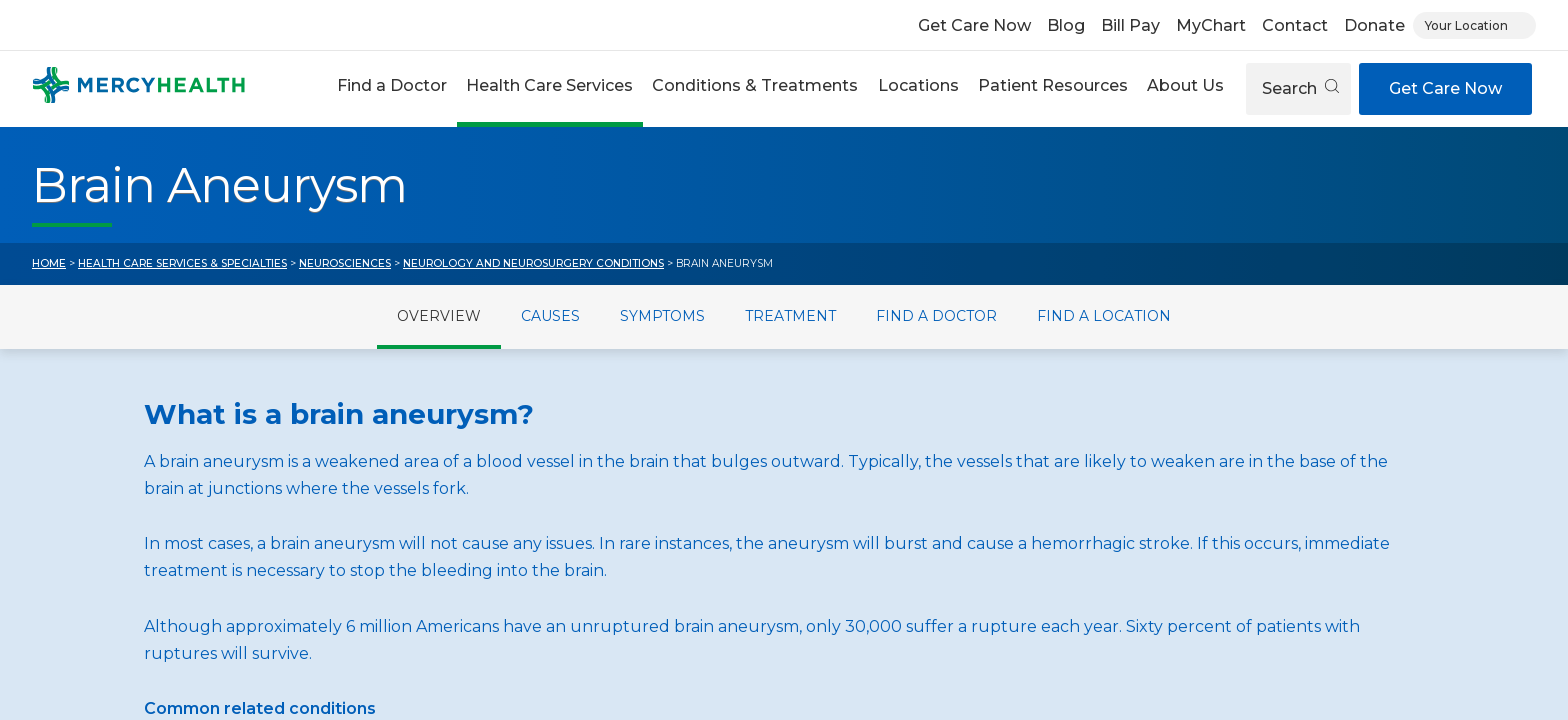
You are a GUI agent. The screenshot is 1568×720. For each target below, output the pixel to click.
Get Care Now (974, 25)
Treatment (790, 316)
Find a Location (1104, 316)
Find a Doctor (392, 85)
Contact (1295, 25)
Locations (918, 85)
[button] (391, 88)
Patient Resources (1053, 85)
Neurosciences (345, 263)
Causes (550, 316)
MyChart (1211, 25)
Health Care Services (549, 85)
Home (49, 263)
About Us (1185, 85)
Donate (1374, 25)
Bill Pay (1130, 25)
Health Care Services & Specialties (182, 263)
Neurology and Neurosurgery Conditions (533, 263)
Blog (1066, 25)
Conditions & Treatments (755, 85)
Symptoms (662, 316)
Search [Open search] (1300, 88)
